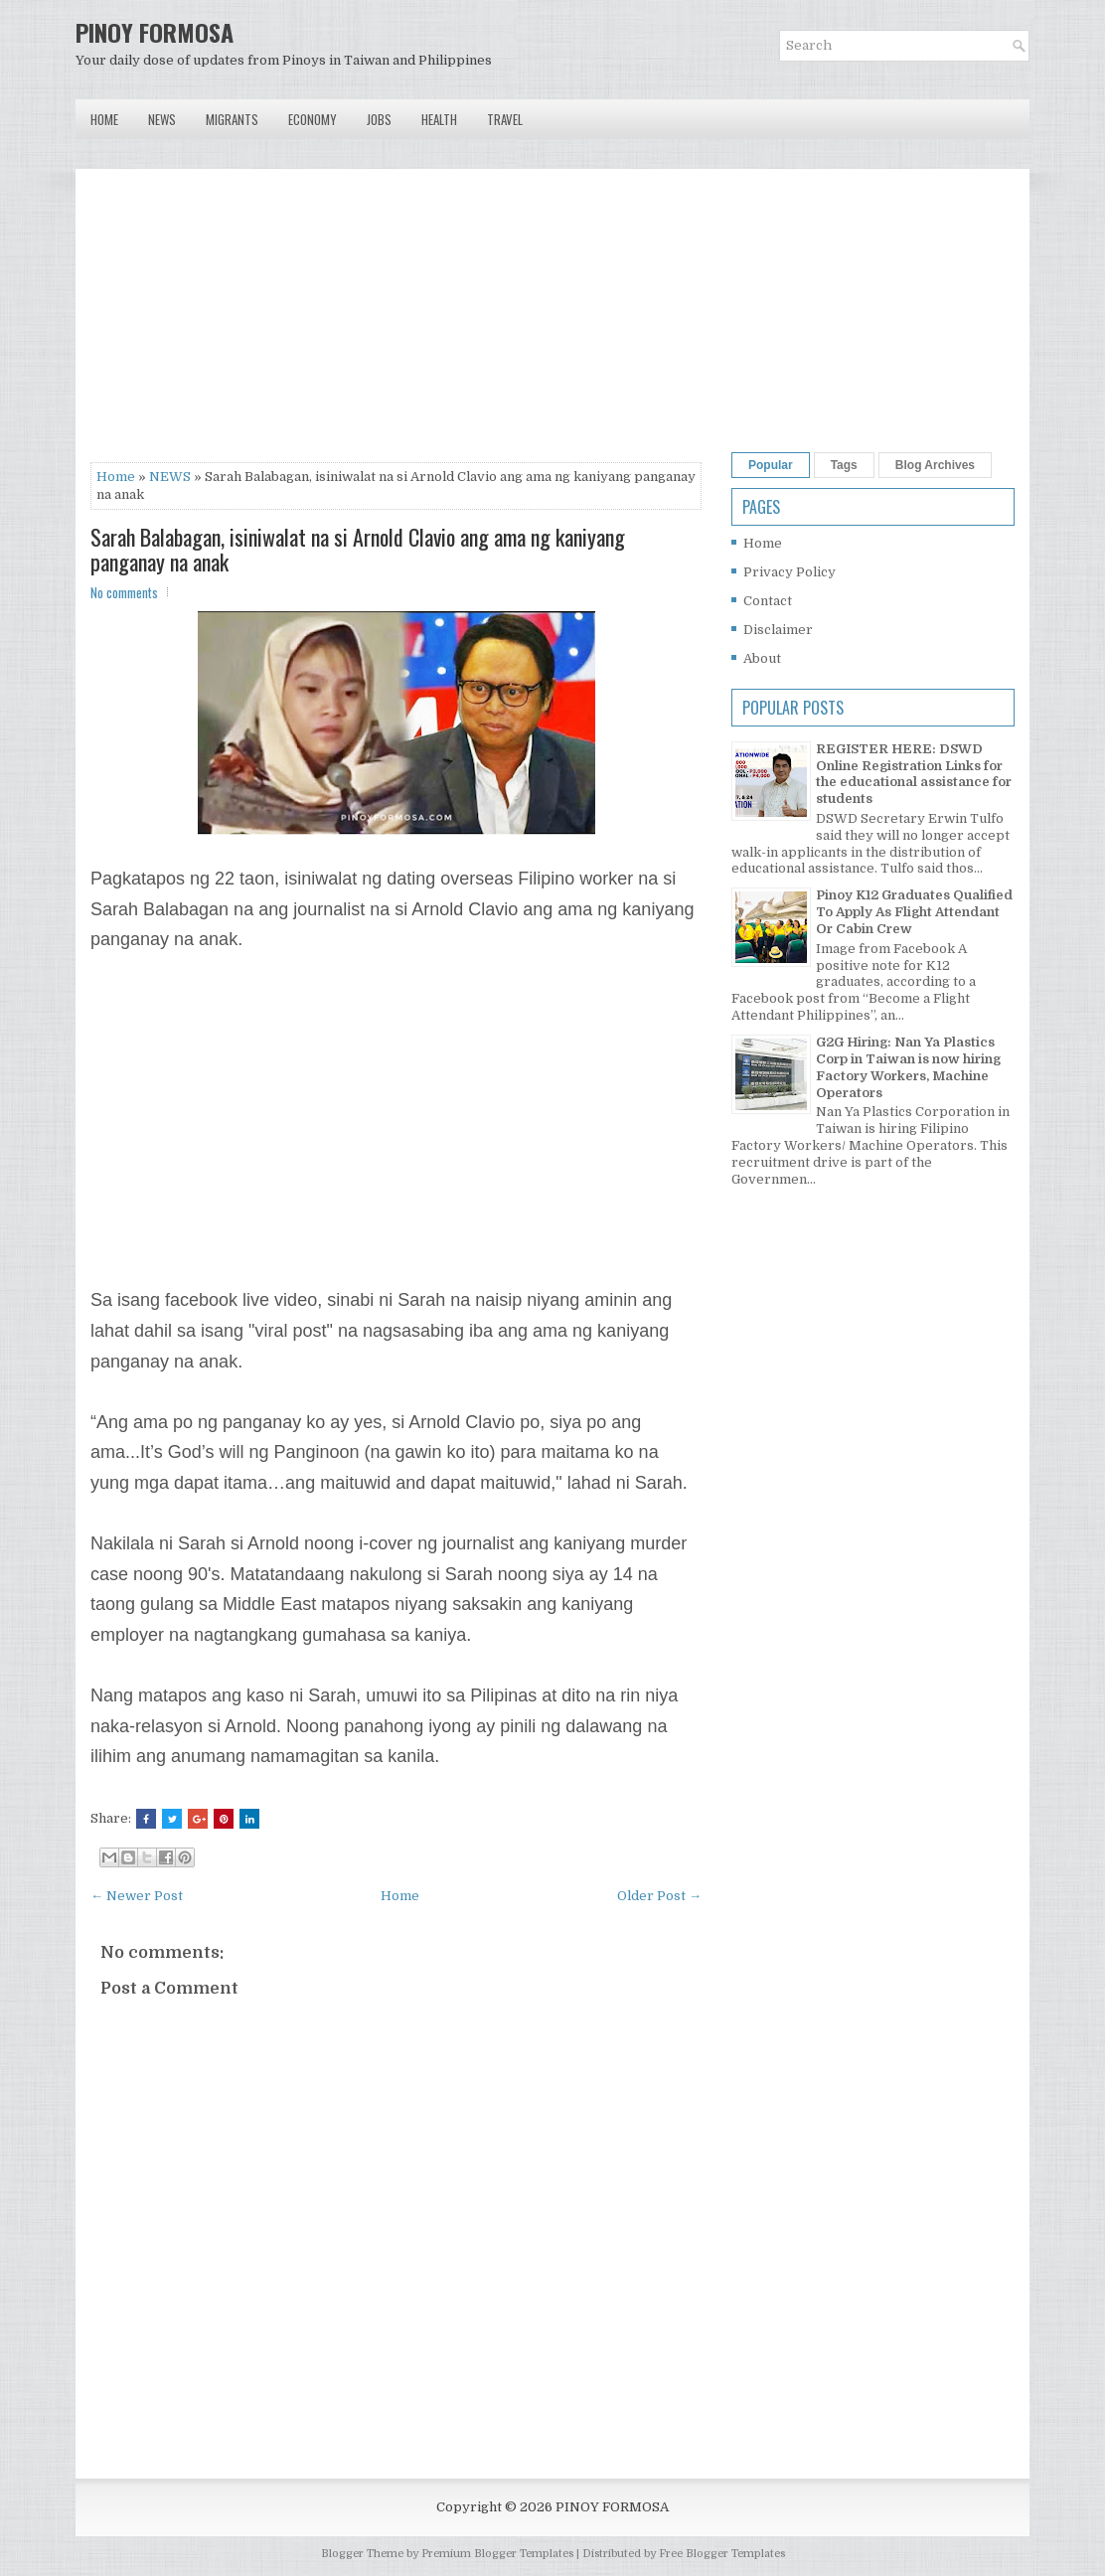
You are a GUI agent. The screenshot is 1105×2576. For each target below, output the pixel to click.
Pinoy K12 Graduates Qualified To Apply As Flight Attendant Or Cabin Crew (914, 911)
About (762, 658)
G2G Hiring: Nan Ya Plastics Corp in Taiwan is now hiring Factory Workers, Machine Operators (908, 1067)
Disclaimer (778, 629)
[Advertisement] (396, 323)
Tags (844, 465)
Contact (767, 600)
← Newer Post (136, 1895)
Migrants (232, 119)
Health (439, 119)
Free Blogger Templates (722, 2553)
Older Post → (659, 1895)
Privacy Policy (789, 571)
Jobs (379, 119)
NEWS (170, 476)
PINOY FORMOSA (155, 32)
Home (104, 119)
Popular (770, 465)
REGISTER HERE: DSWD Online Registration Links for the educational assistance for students (914, 774)
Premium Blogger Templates (497, 2553)
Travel (505, 119)
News (162, 119)
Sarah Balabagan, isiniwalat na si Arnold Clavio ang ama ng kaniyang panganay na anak (357, 548)
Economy (312, 119)
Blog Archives (935, 465)
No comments (124, 592)
